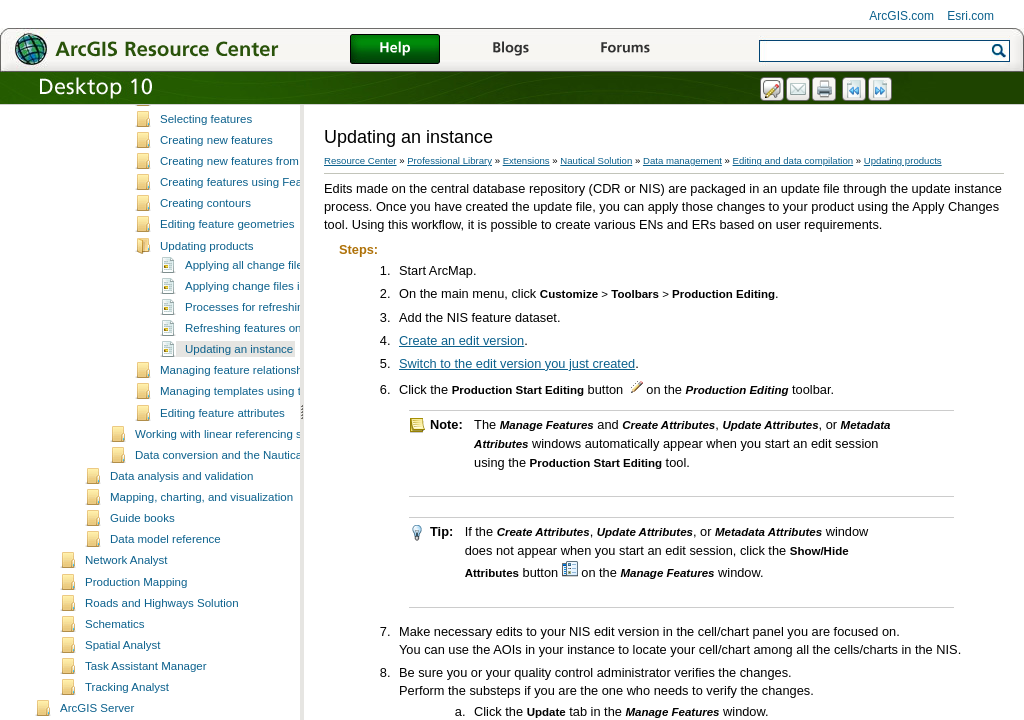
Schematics (115, 709)
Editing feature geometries (227, 309)
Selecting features (206, 204)
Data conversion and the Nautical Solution (242, 540)
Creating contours (205, 288)
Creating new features (216, 225)
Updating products (206, 331)
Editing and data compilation (793, 160)
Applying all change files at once (267, 350)
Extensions (526, 160)
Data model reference (165, 624)
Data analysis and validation (181, 561)
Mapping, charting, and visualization (201, 582)
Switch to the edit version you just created (517, 363)
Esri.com (970, 16)
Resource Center (360, 160)
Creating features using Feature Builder (260, 267)
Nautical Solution (596, 160)
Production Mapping (136, 667)
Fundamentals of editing (221, 183)
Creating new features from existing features (273, 246)
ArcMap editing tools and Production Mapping (276, 140)
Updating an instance (239, 434)
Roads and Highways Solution (162, 688)
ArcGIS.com (901, 16)
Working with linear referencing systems (236, 519)
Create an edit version (461, 340)
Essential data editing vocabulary (244, 119)
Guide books (142, 603)
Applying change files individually (269, 371)
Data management (682, 160)
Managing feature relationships (238, 455)
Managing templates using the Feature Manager (282, 476)
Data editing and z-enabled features (251, 162)
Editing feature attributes (222, 498)
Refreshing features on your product (277, 413)
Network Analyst (126, 645)
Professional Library (449, 160)
